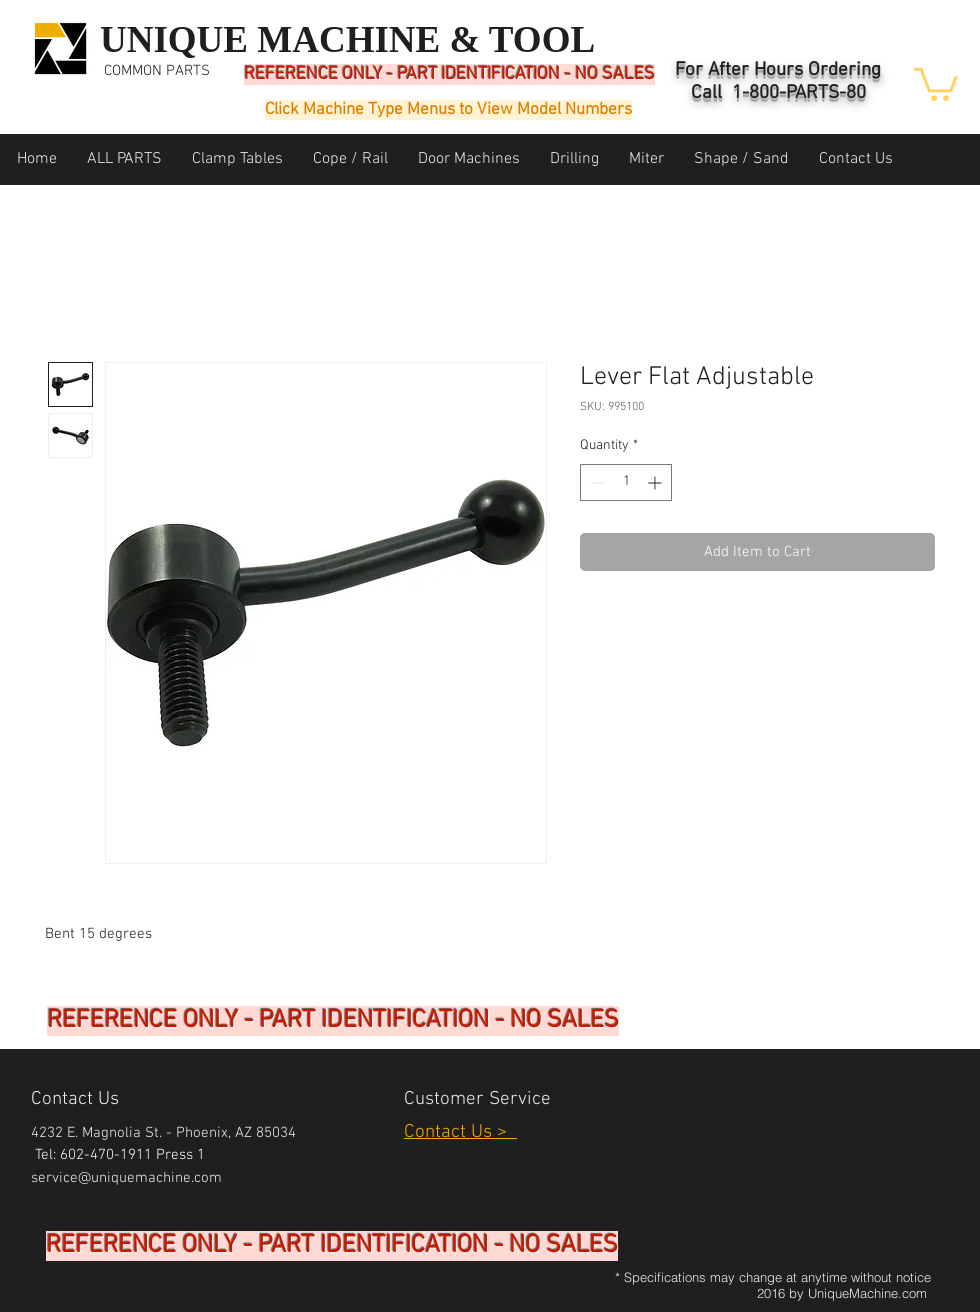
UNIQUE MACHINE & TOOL (347, 39)
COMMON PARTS (157, 71)
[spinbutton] (626, 482)
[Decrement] (595, 482)
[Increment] (656, 482)
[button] (936, 82)
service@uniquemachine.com (126, 1178)
